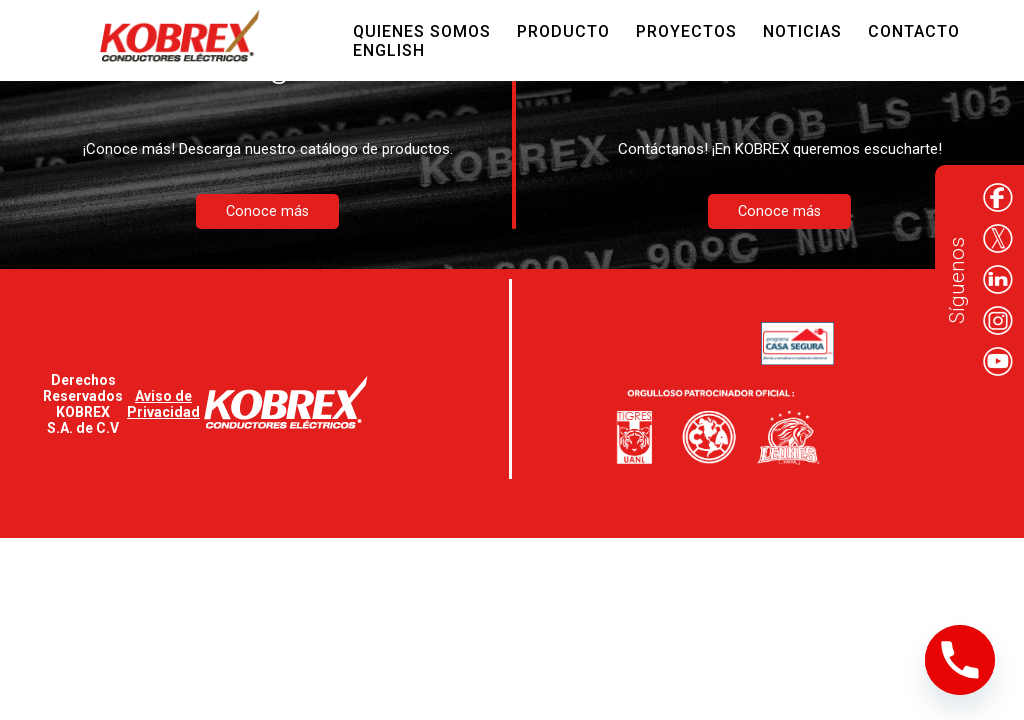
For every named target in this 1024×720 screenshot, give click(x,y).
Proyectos (686, 31)
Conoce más (267, 211)
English (389, 50)
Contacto (914, 31)
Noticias (802, 31)
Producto (563, 31)
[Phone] (960, 660)
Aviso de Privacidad (163, 404)
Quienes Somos (422, 31)
